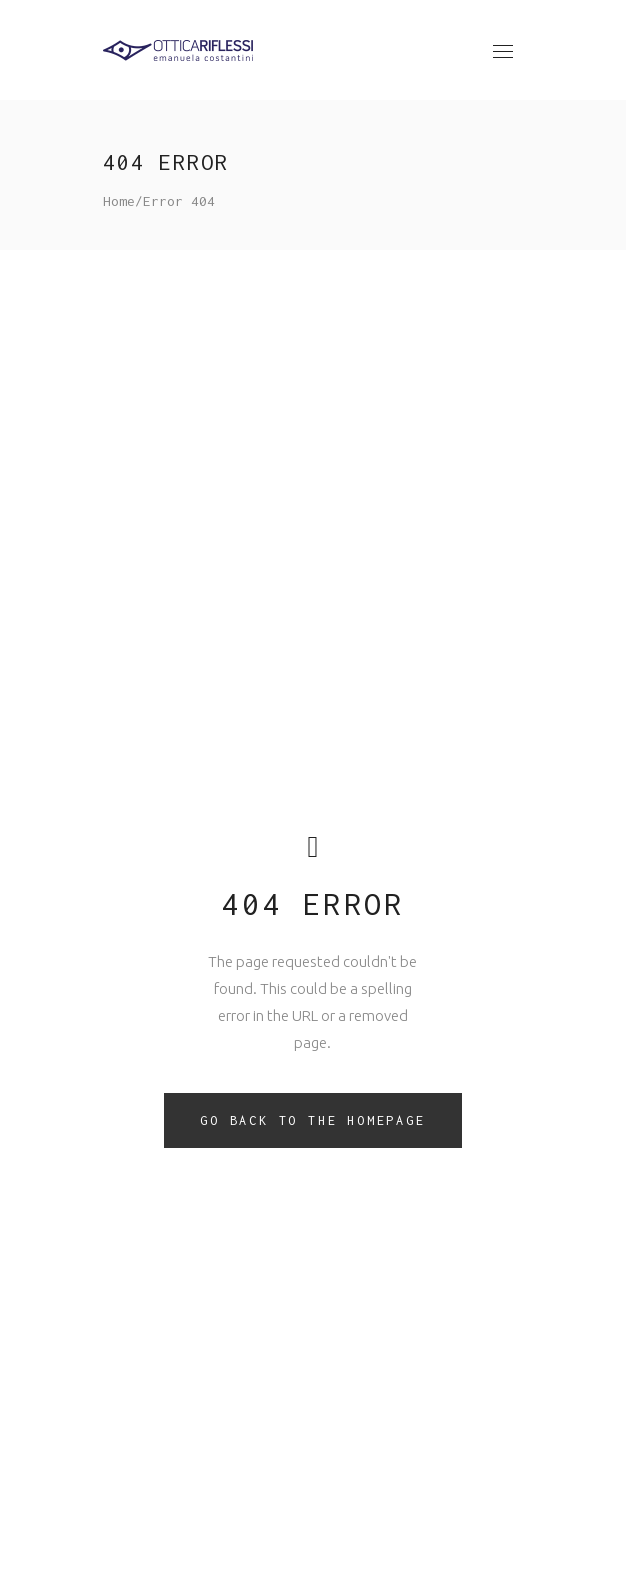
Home (119, 201)
